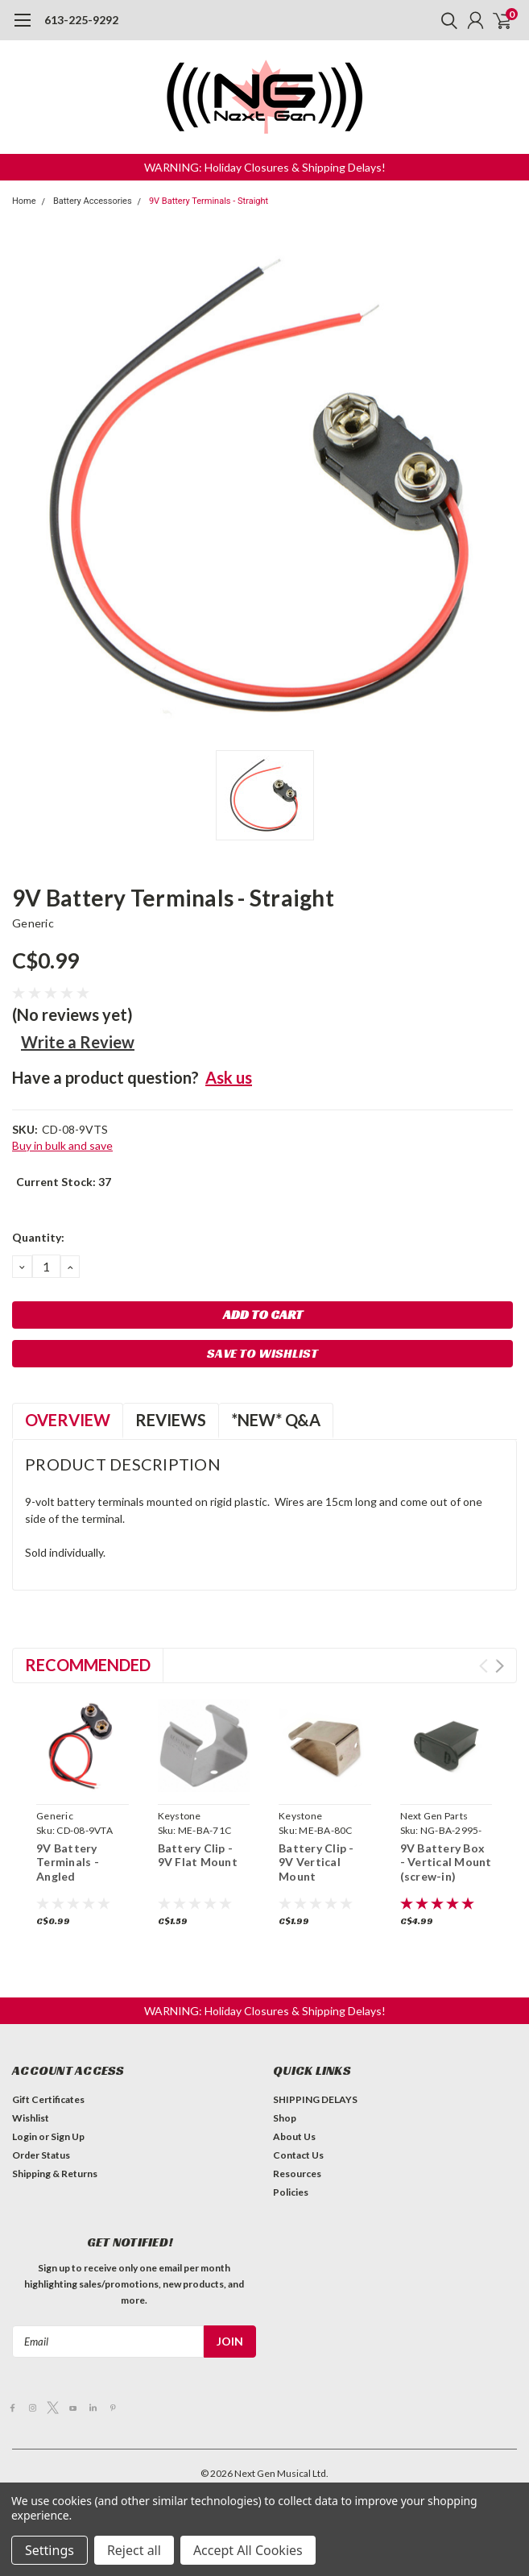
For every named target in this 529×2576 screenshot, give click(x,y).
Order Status (41, 2155)
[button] (265, 167)
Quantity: (38, 1237)
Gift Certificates (48, 2099)
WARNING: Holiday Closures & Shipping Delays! (265, 167)
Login (24, 2136)
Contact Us (298, 2155)
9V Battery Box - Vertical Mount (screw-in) (446, 1862)
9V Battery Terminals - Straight (208, 201)
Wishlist (30, 2118)
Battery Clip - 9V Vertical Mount (316, 1862)
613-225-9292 (81, 20)
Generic (33, 923)
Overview (67, 1419)
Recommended (88, 1664)
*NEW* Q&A (275, 1419)
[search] (445, 20)
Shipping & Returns (54, 2173)
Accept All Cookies (248, 2550)
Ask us (228, 1077)
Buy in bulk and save (62, 1145)
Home (24, 201)
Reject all (134, 2550)
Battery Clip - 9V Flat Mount (198, 1855)
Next (499, 1666)
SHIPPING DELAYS (315, 2099)
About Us (294, 2136)
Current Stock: (63, 1181)
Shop (284, 2118)
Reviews (170, 1419)
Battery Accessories (92, 201)
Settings (49, 2550)
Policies (290, 2192)
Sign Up (68, 2136)
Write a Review (77, 1042)
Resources (297, 2173)
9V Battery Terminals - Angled (67, 1862)
